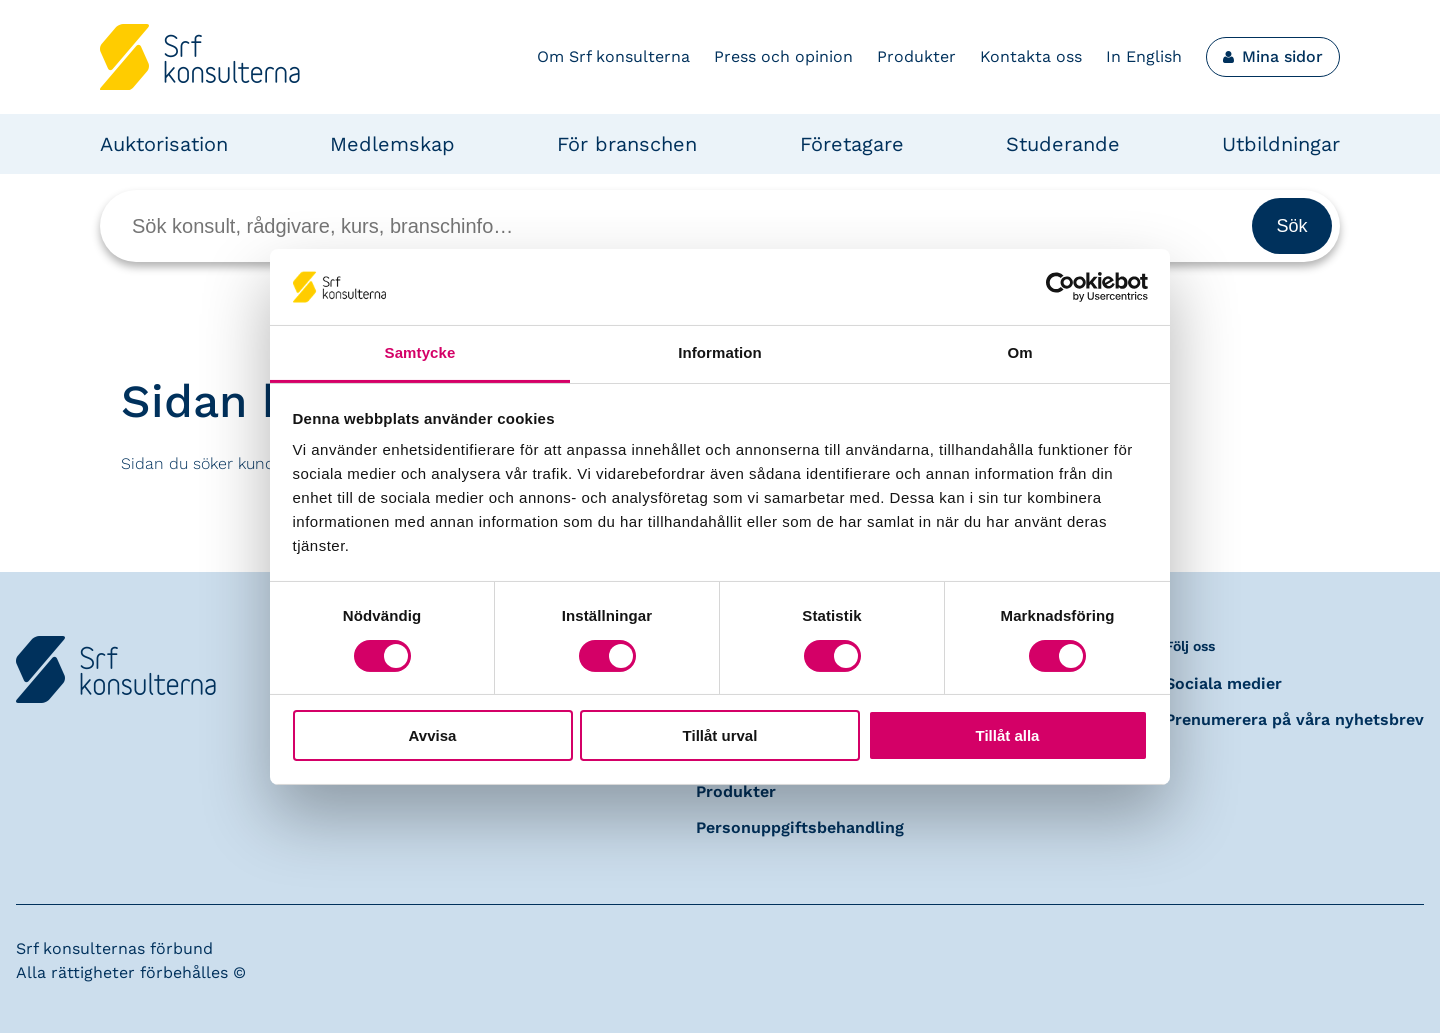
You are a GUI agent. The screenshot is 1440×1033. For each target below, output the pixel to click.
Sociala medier (1223, 683)
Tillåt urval (720, 735)
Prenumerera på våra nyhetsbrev (1294, 719)
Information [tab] (720, 352)
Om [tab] (1019, 352)
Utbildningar (1281, 144)
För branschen (627, 144)
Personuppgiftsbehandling (800, 827)
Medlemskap (392, 144)
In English (1144, 56)
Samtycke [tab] (420, 352)
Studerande (1063, 144)
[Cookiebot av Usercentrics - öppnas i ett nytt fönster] (1060, 287)
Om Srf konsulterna (613, 56)
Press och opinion (783, 56)
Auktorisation (164, 144)
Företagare (852, 144)
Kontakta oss (1031, 56)
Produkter (916, 56)
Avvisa (433, 735)
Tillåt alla (1008, 735)
